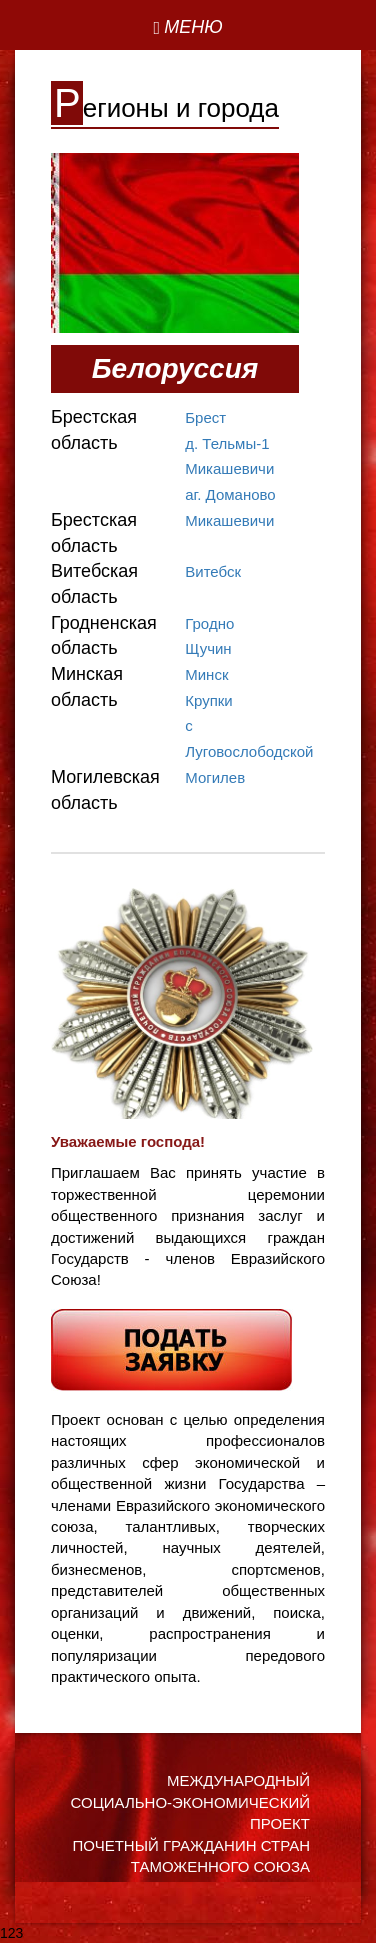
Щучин (208, 648)
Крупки (208, 700)
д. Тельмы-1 (227, 443)
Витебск (213, 571)
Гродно (209, 623)
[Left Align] (188, 28)
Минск (206, 674)
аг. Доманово (230, 494)
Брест (205, 417)
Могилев (215, 777)
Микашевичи (229, 468)
